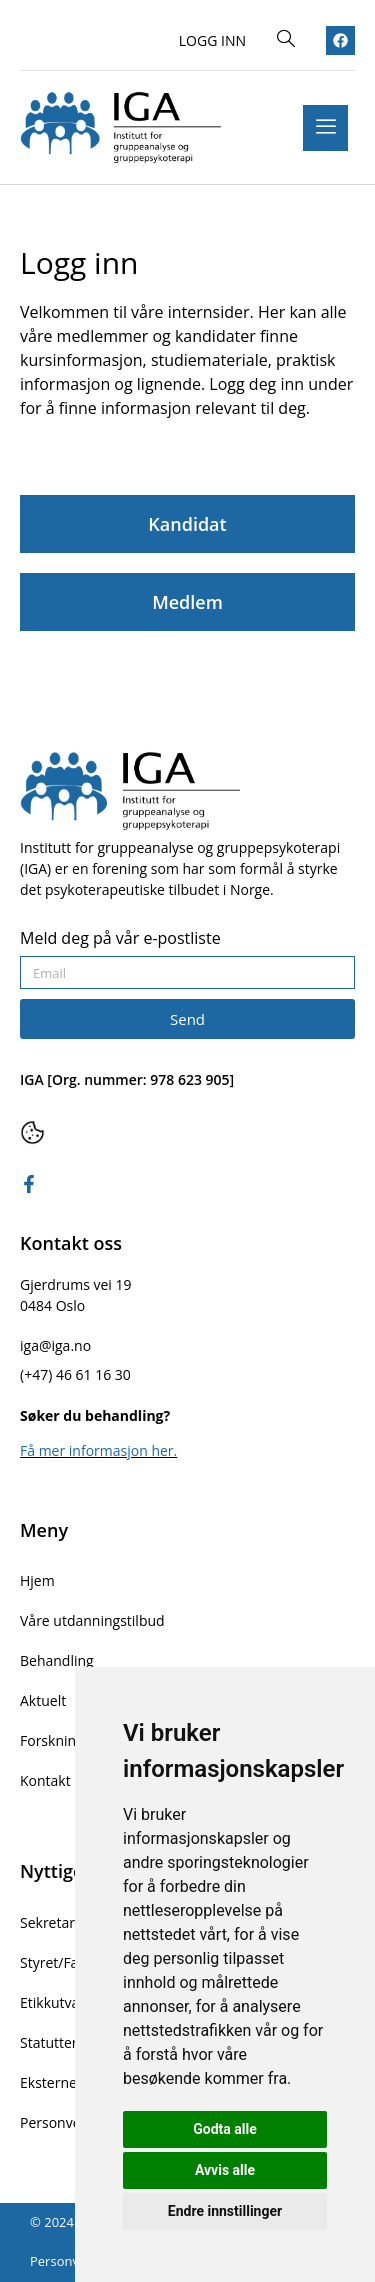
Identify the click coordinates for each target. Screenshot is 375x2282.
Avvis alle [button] (225, 2170)
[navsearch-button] (286, 40)
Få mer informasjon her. (98, 1450)
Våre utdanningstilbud (92, 1620)
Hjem (37, 1580)
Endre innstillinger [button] (225, 2211)
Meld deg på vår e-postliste (120, 939)
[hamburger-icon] (325, 128)
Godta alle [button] (225, 2129)
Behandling (57, 1660)
